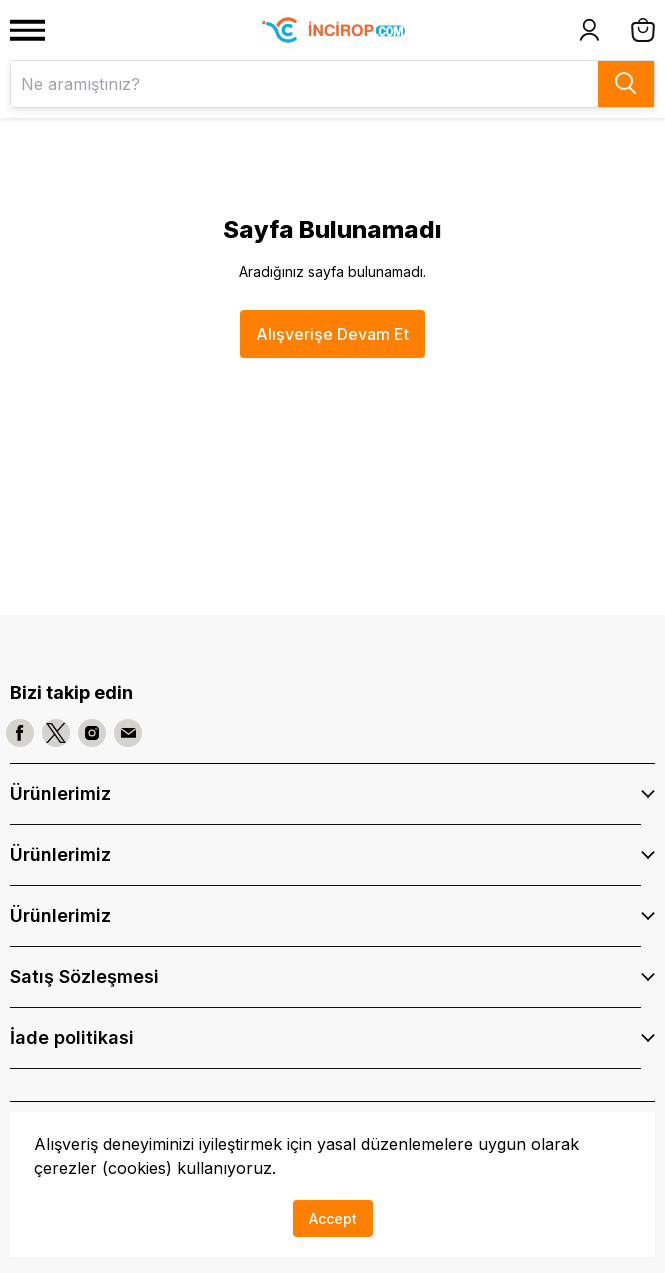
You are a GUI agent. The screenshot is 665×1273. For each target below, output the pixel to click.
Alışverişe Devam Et (332, 334)
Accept (333, 1218)
